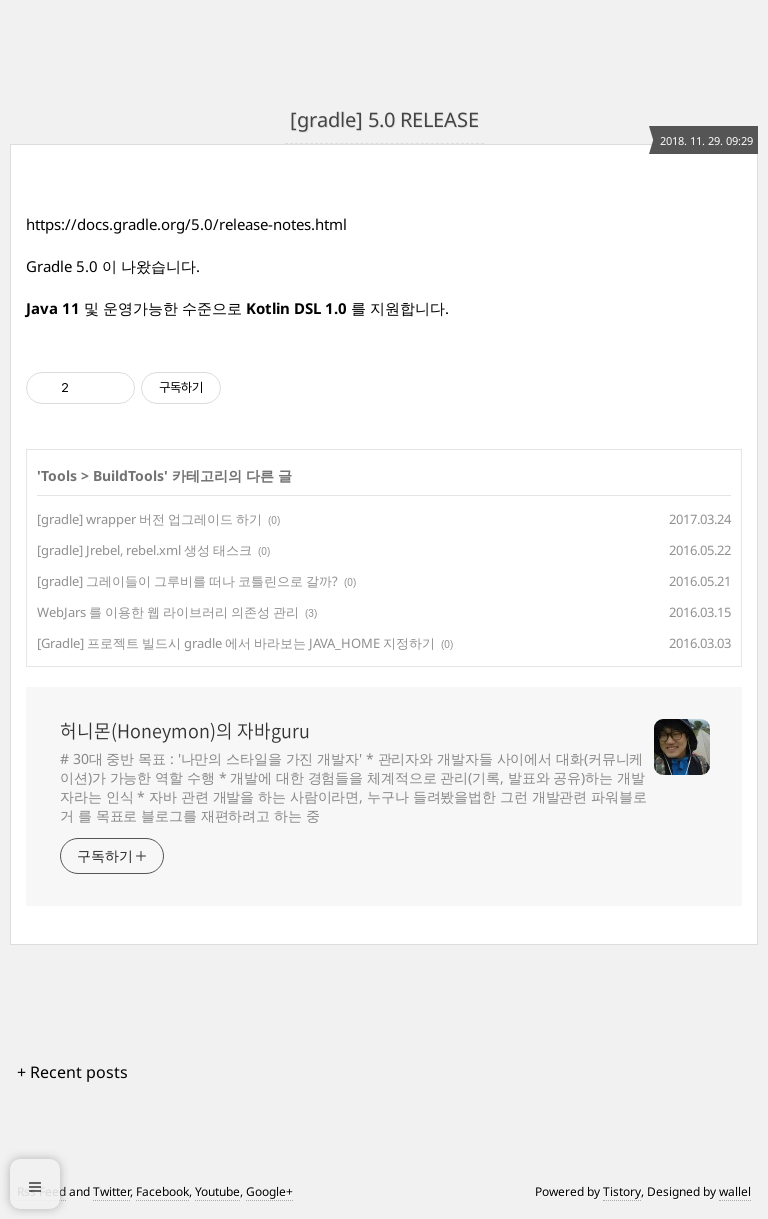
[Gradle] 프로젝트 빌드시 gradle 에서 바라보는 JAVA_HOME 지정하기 (236, 643)
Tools (59, 475)
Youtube (217, 1191)
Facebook (162, 1191)
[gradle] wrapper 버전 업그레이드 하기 (149, 519)
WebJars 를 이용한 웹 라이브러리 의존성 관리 (168, 612)
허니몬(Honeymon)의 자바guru (185, 731)
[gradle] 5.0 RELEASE (384, 119)
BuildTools (128, 475)
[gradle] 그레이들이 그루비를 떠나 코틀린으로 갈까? (187, 581)
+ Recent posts (72, 1072)
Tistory (622, 1191)
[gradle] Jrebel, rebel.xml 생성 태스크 (144, 550)
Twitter (111, 1191)
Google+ (269, 1191)
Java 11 (53, 308)
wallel (735, 1191)
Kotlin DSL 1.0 (294, 308)
